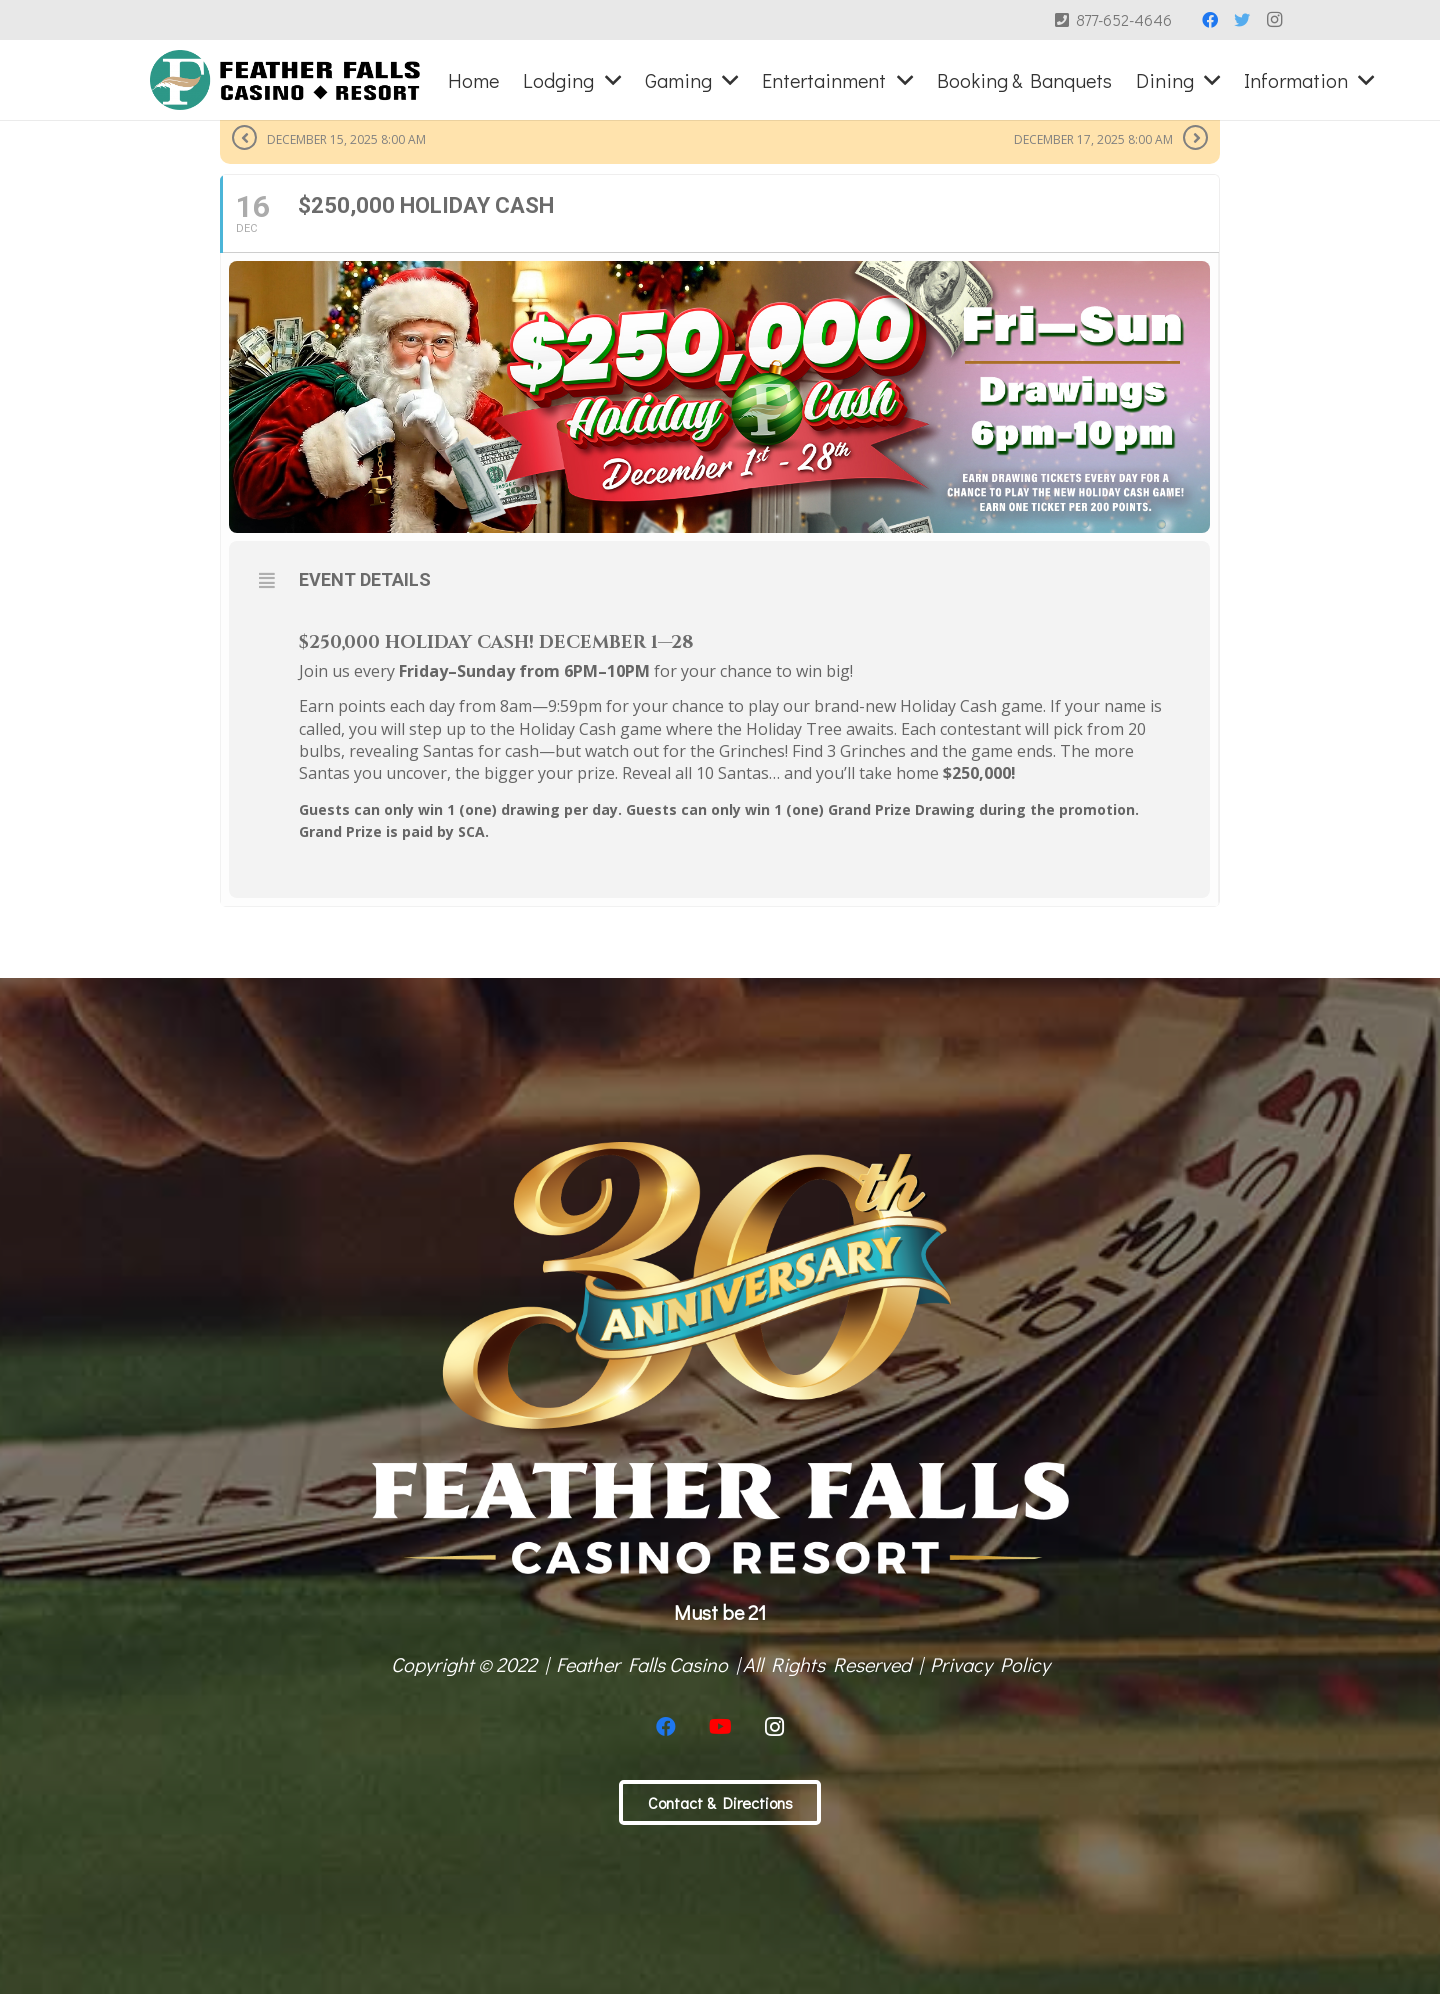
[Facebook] (1210, 20)
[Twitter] (1242, 20)
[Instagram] (1274, 20)
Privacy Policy (990, 1664)
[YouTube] (720, 1727)
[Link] (285, 80)
